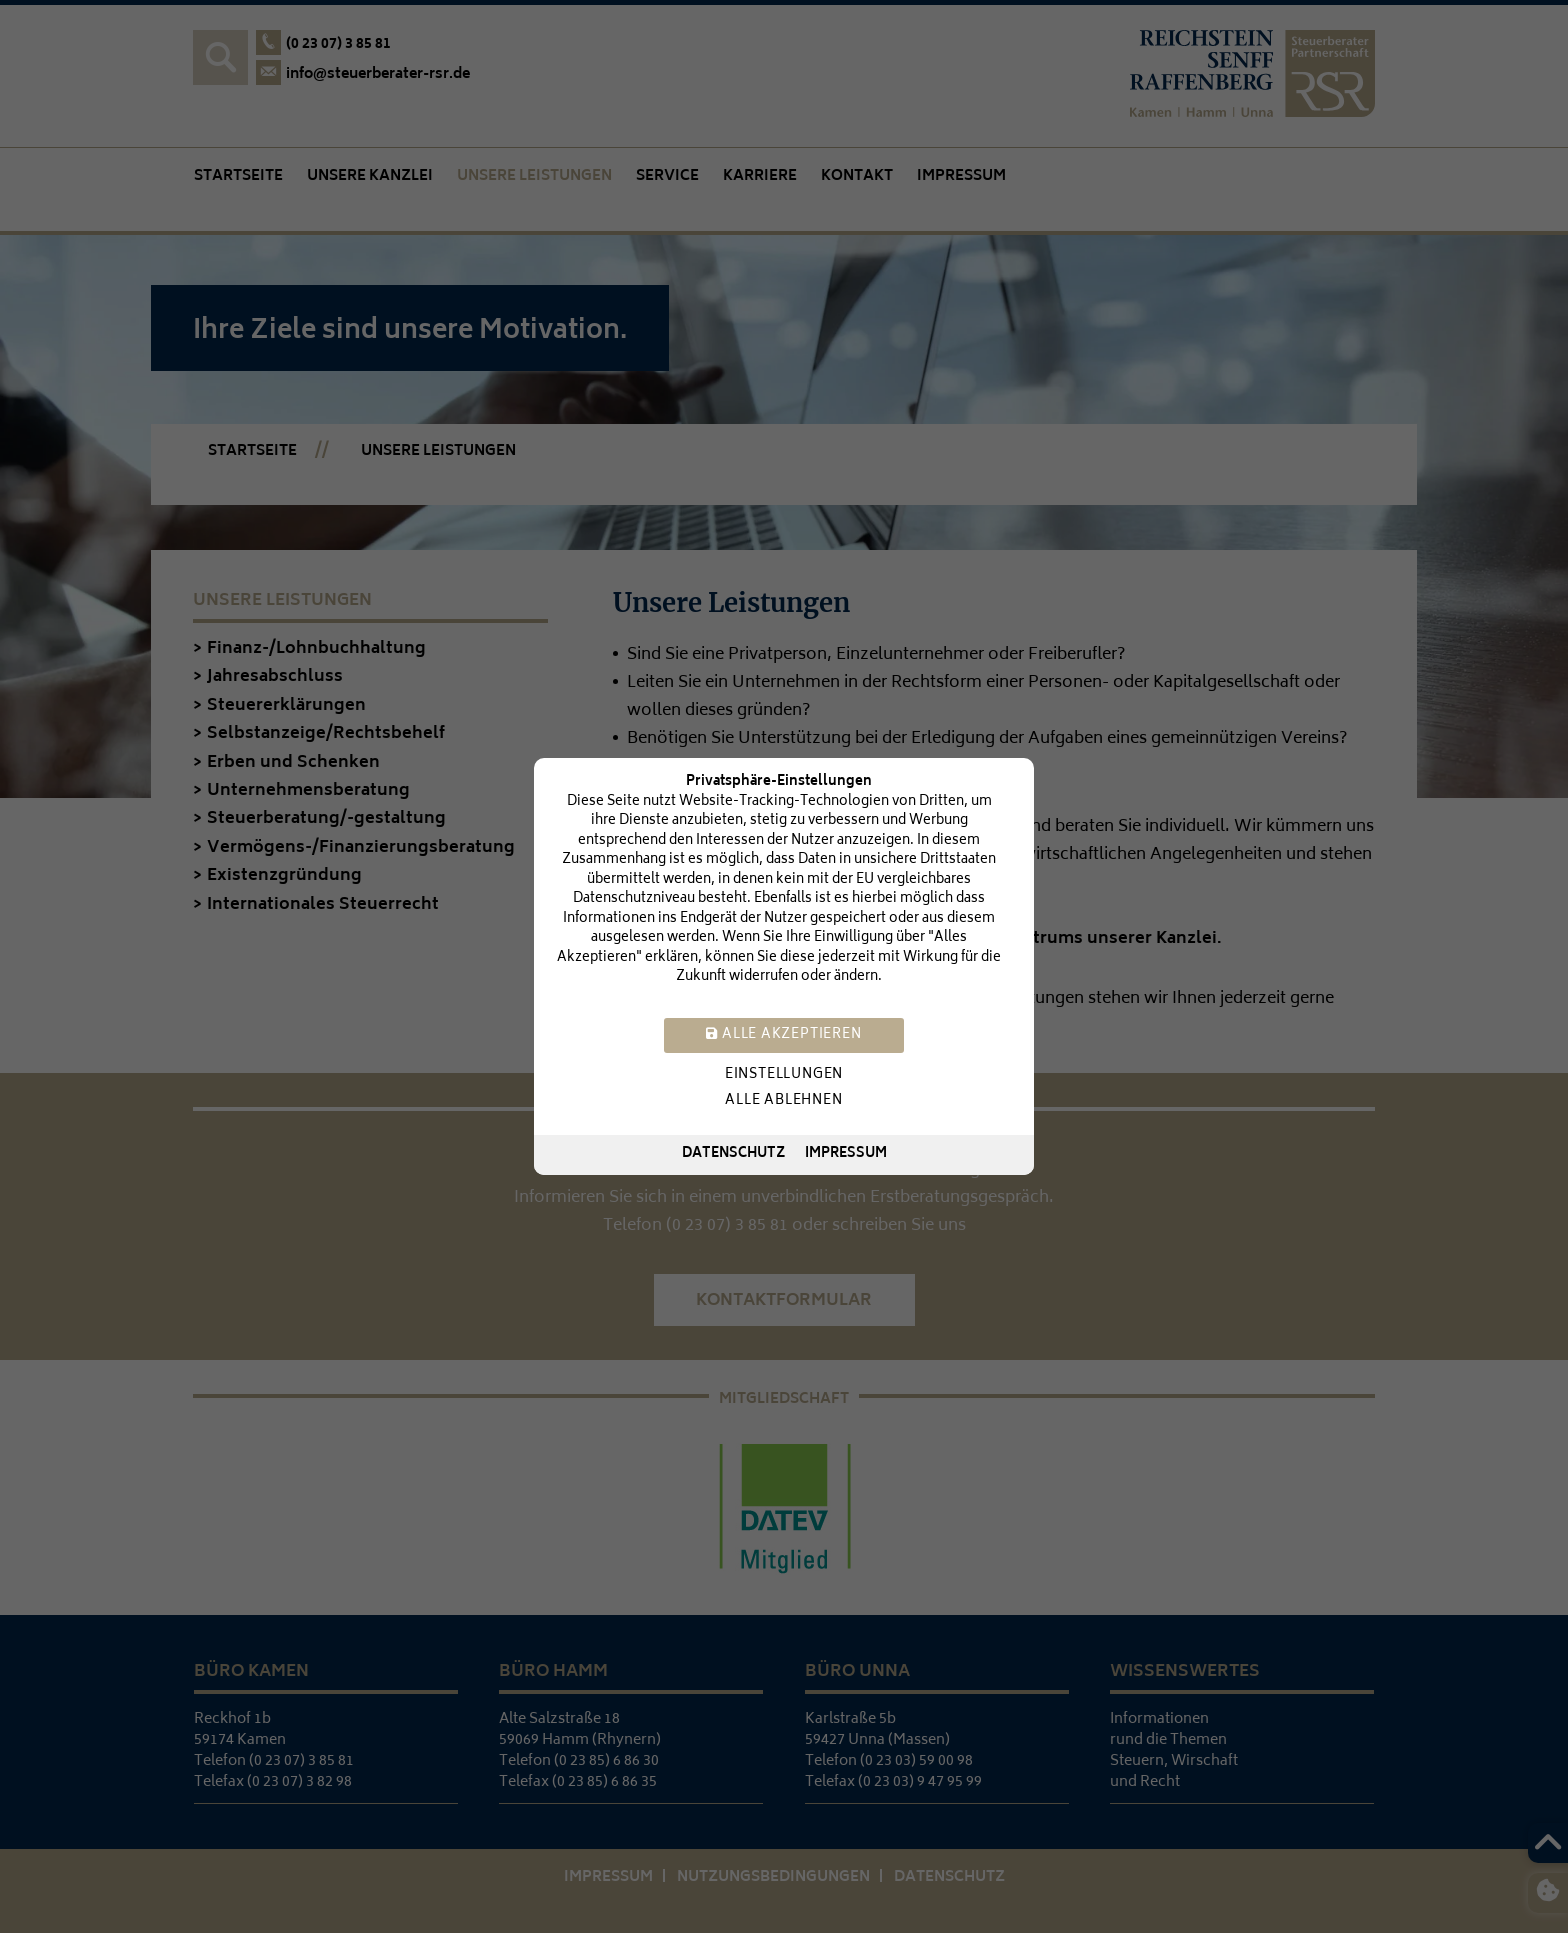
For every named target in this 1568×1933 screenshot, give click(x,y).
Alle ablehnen (783, 1101)
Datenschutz (733, 1154)
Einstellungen (784, 1075)
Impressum (846, 1154)
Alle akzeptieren (783, 1035)
